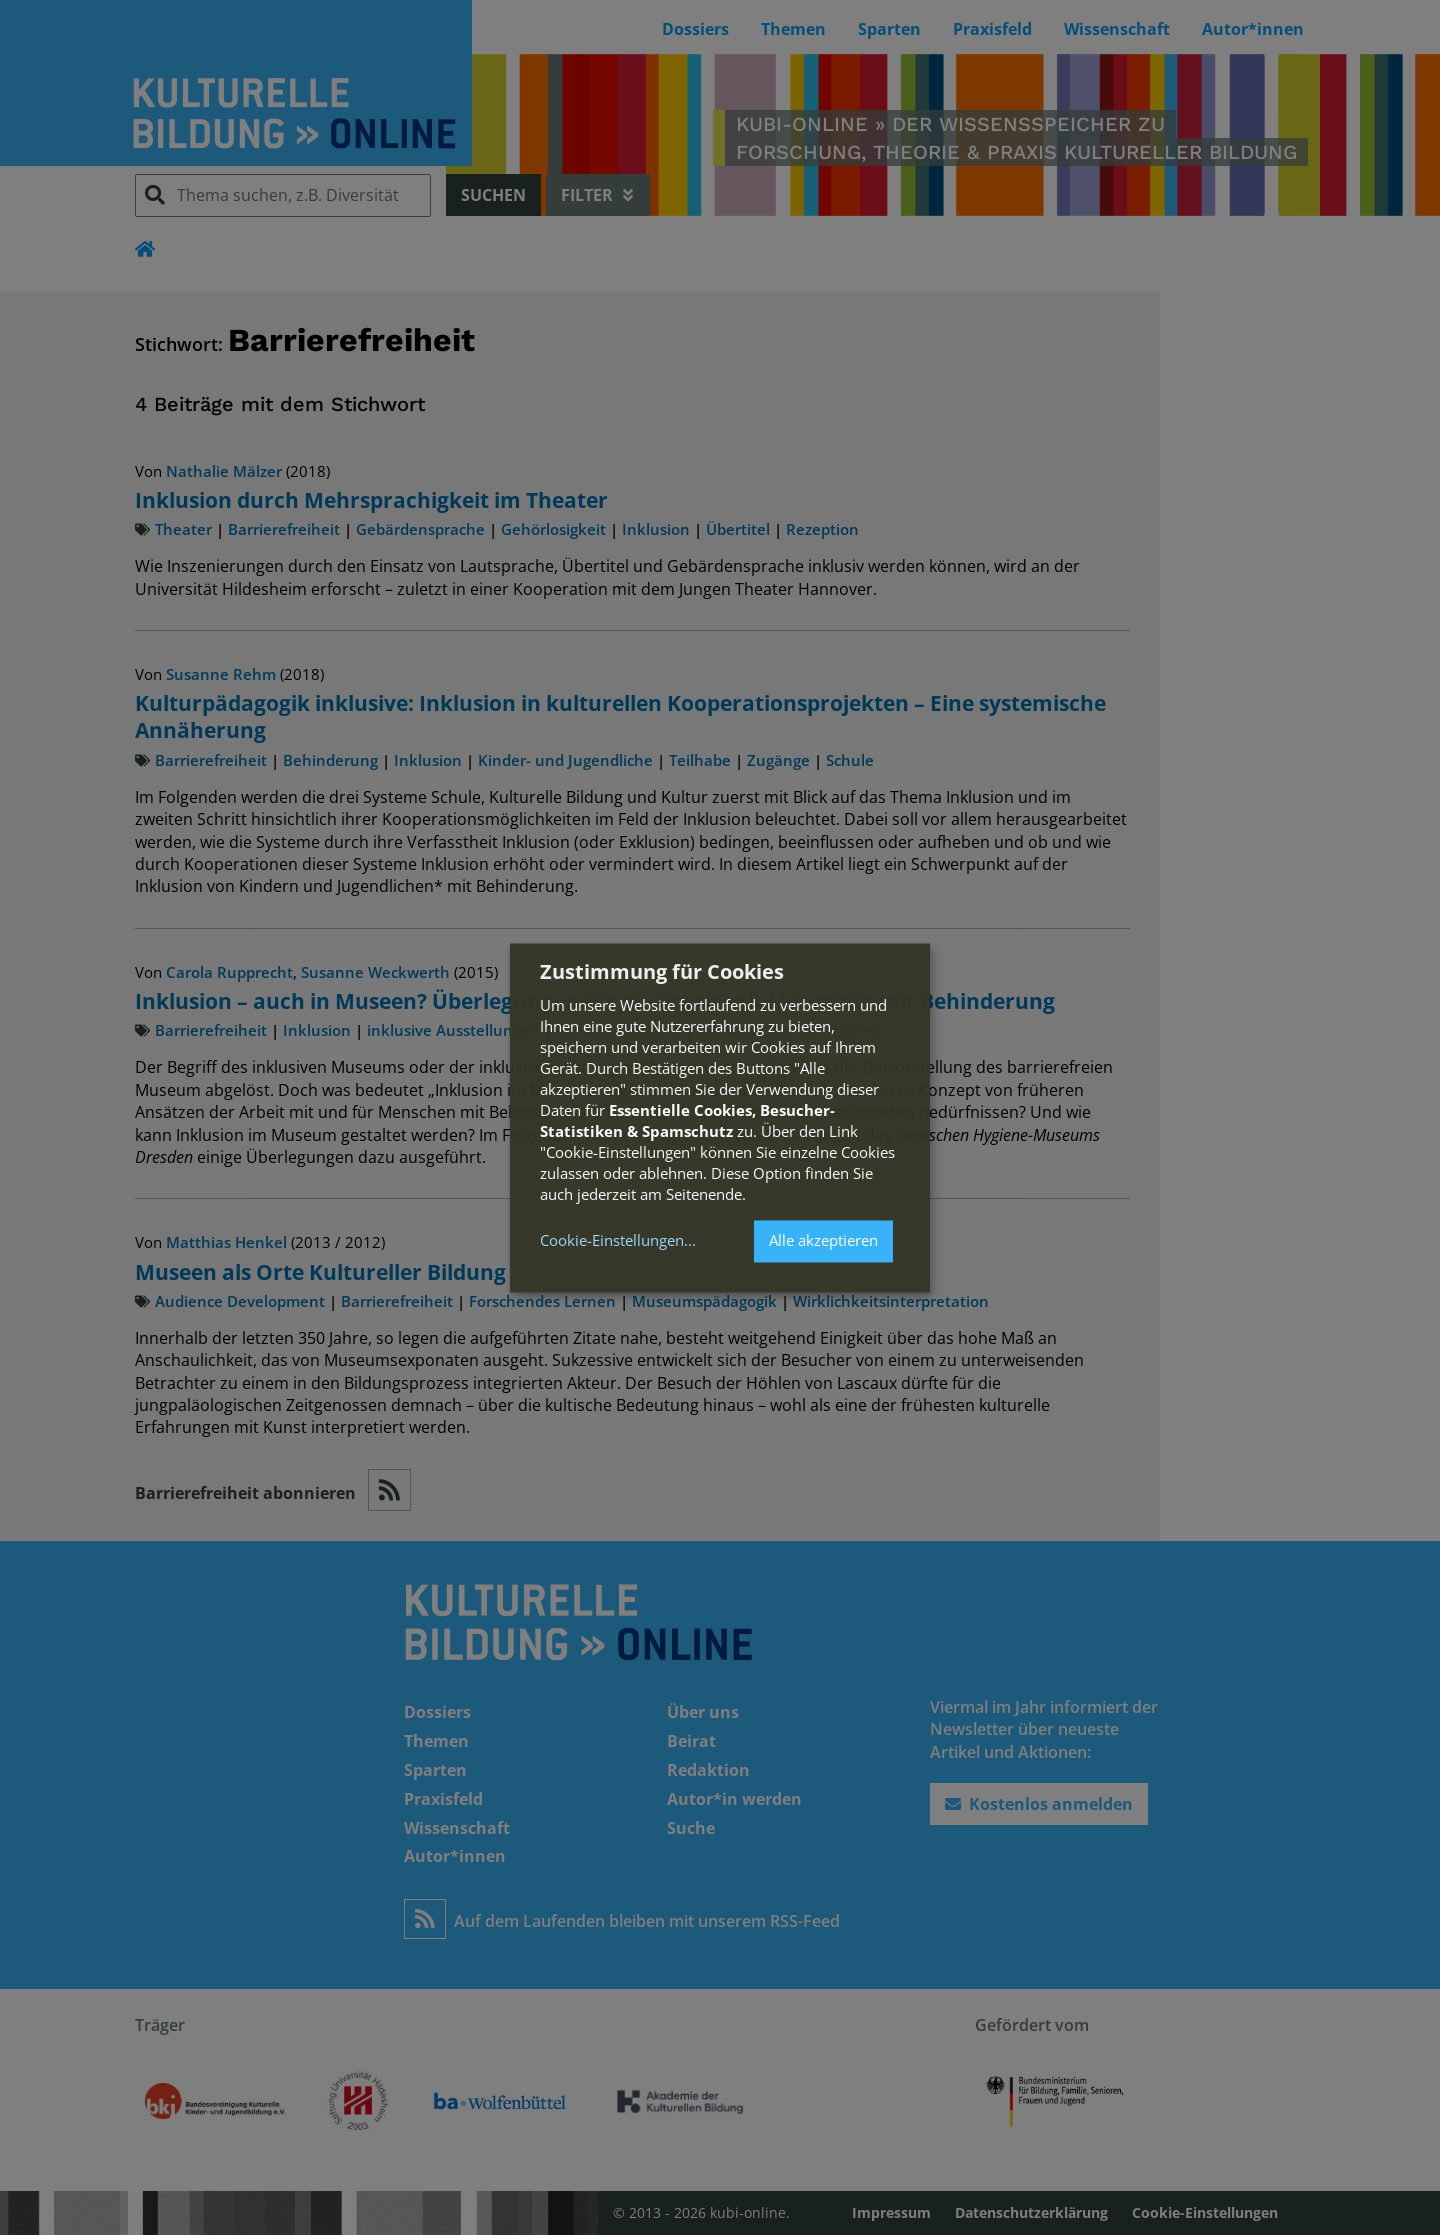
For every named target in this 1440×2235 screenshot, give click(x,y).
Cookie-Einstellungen (612, 1241)
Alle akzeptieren (823, 1241)
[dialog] (720, 1117)
